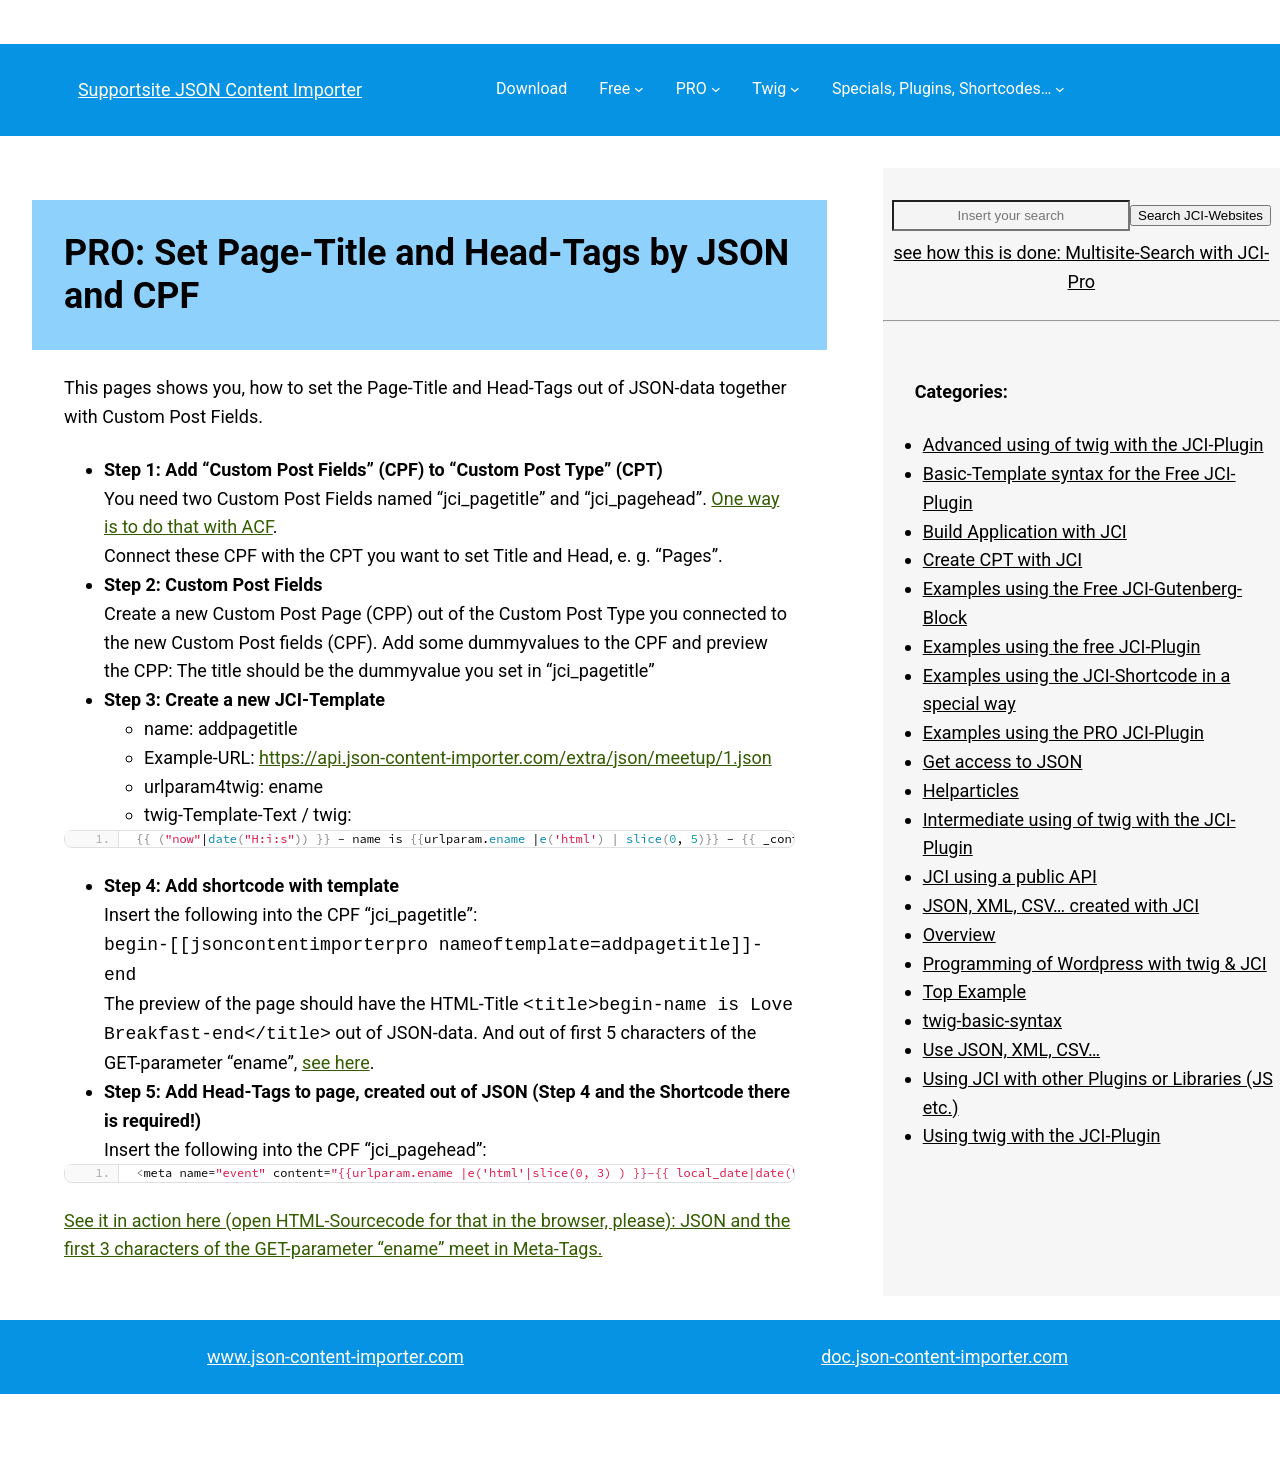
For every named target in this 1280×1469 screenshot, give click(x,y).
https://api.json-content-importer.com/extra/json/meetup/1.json (515, 757)
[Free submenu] (639, 89)
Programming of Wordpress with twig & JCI (1095, 963)
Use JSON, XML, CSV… (1011, 1049)
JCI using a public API (1010, 876)
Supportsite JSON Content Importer (220, 89)
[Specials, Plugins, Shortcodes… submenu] (1060, 89)
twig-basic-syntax (992, 1020)
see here (336, 1062)
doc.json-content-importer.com (944, 1356)
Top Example (974, 991)
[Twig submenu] (795, 89)
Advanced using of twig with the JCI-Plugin (1093, 444)
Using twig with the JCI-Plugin (1042, 1135)
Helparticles (971, 790)
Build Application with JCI (1025, 531)
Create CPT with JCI (1003, 559)
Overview (959, 934)
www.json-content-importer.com (335, 1356)
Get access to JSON (1003, 761)
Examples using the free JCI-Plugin (1062, 646)
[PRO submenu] (716, 89)
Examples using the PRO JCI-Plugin (1063, 732)
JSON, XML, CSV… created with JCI (1061, 905)
